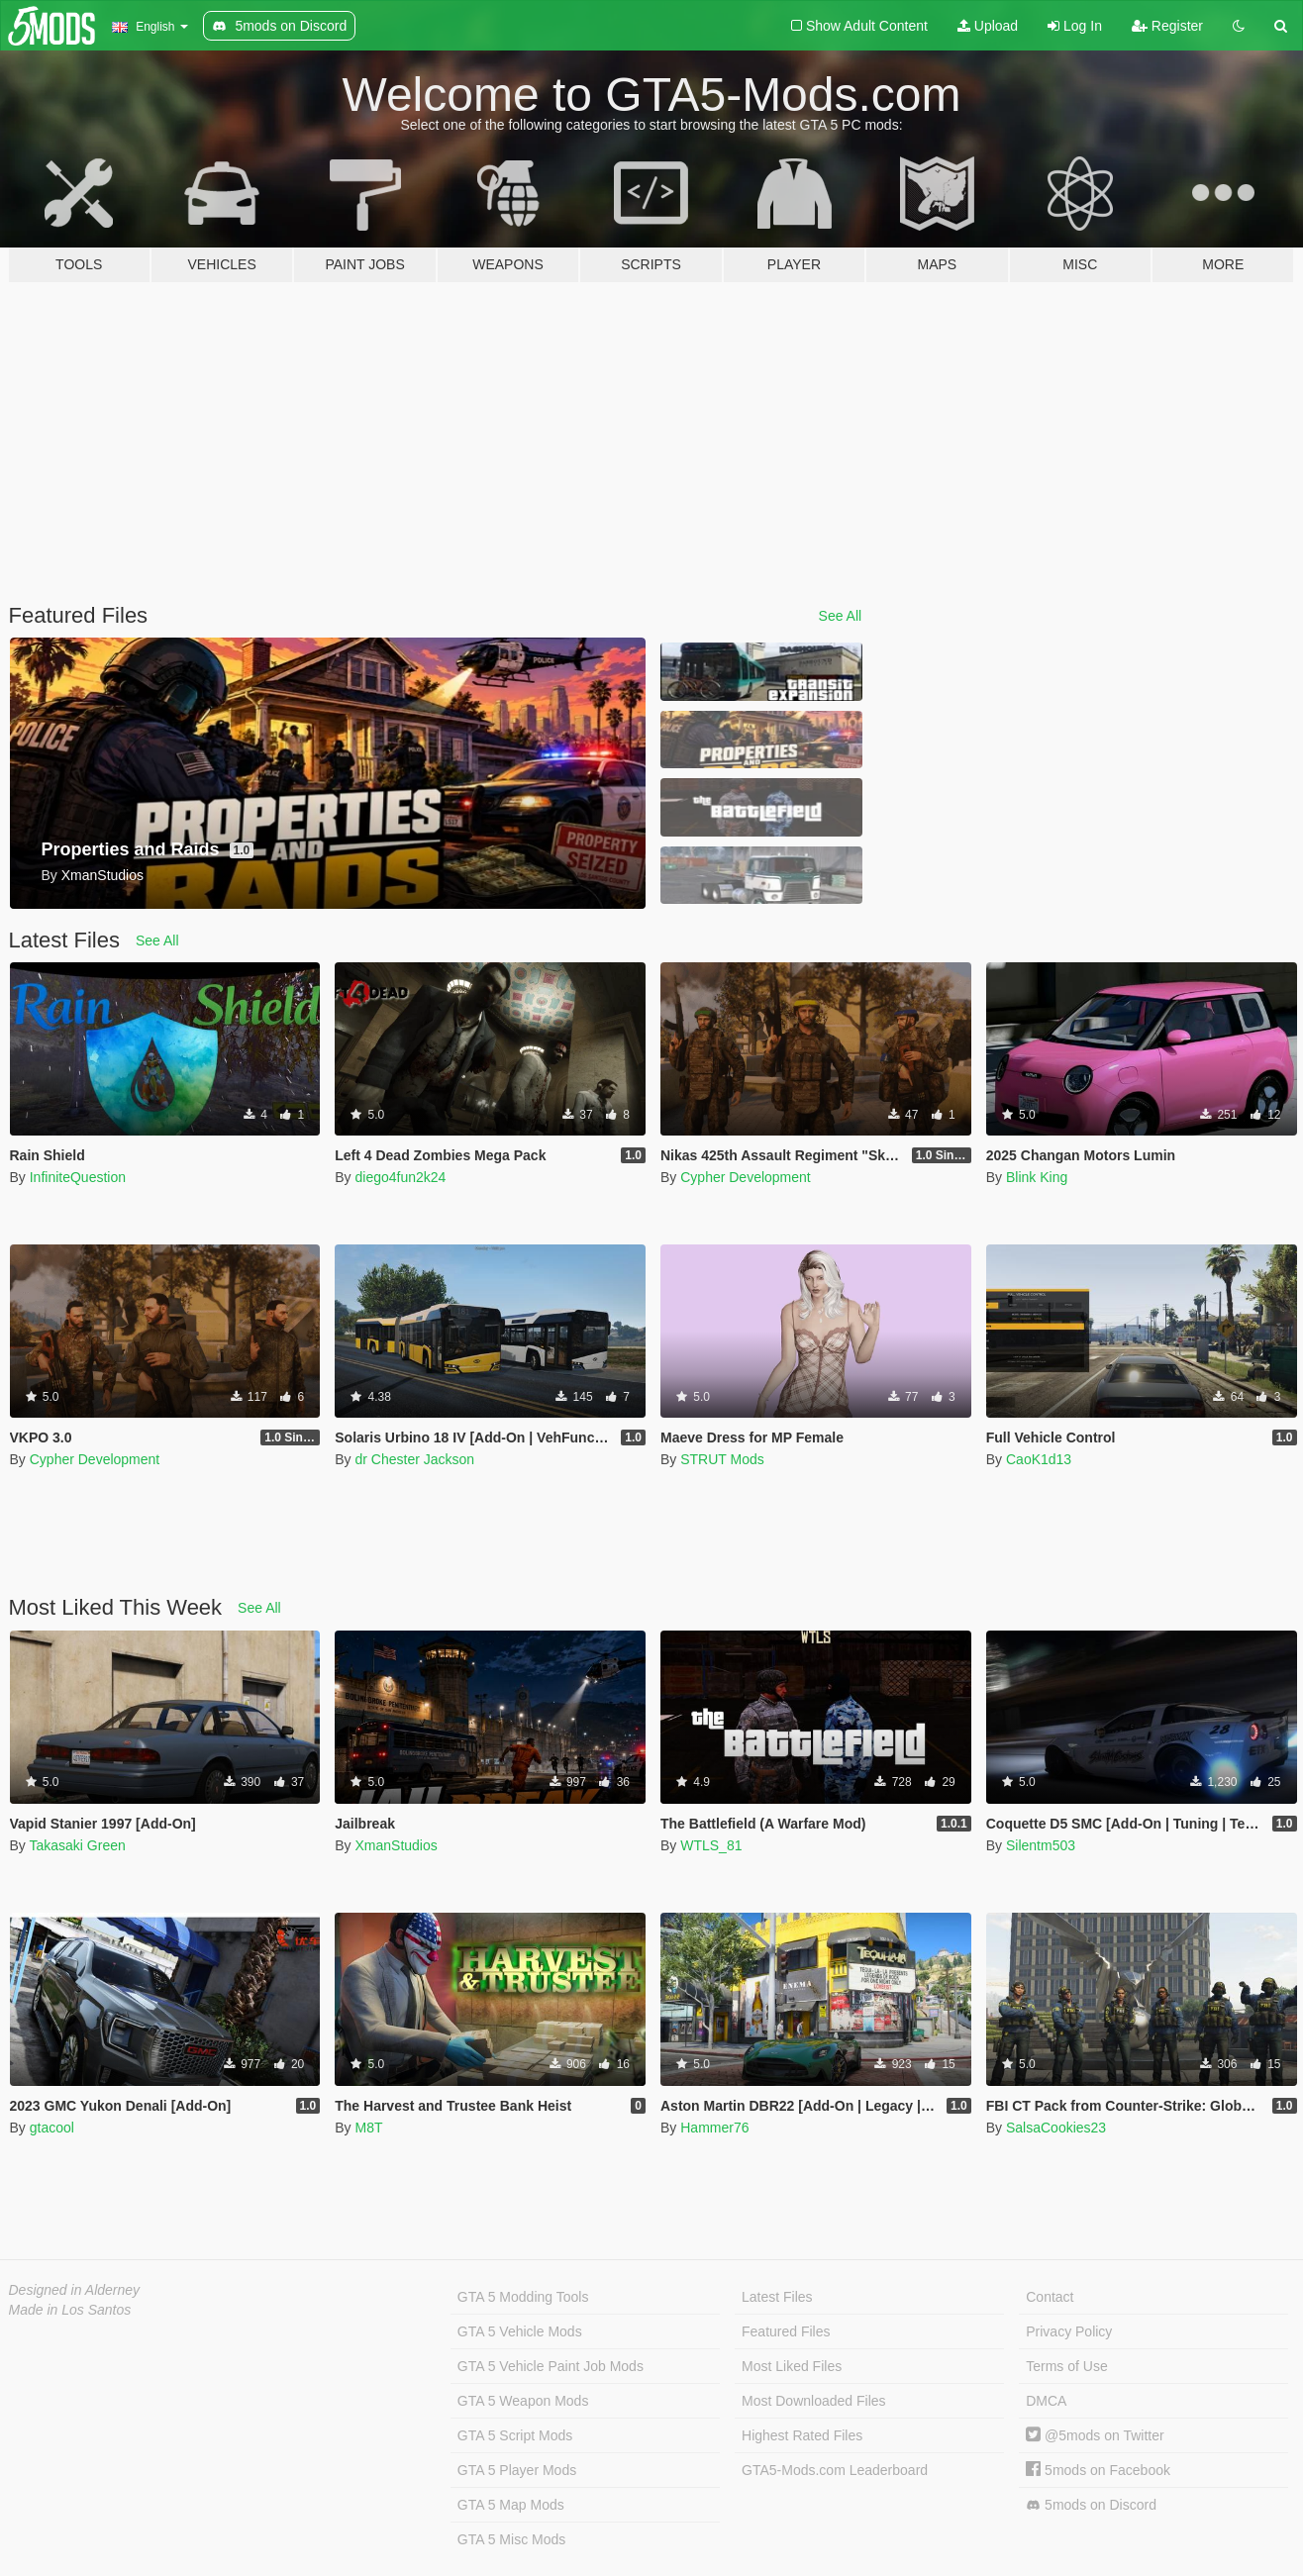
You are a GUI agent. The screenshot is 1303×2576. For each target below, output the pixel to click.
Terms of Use (1066, 2366)
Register (1167, 26)
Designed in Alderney (75, 2290)
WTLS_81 (711, 1845)
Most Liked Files (792, 2366)
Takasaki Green (77, 1845)
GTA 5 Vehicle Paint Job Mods (550, 2366)
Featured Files (786, 2331)
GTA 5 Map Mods (510, 2505)
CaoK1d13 (1038, 1459)
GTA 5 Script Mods (514, 2435)
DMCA (1046, 2401)
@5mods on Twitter (1094, 2435)
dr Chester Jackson (414, 1459)
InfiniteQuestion (78, 1177)
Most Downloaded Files (814, 2401)
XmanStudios (395, 1845)
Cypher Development (745, 1177)
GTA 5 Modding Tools (523, 2297)
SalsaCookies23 (1056, 2127)
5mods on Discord (1091, 2505)
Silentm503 (1040, 1845)
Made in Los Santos (70, 2310)
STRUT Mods (722, 1459)
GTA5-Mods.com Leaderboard (835, 2470)
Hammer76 (714, 2127)
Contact (1049, 2297)
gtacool (52, 2127)
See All (840, 616)
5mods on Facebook (1098, 2470)
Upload (987, 26)
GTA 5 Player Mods (516, 2470)
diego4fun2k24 (400, 1177)
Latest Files (777, 2297)
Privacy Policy (1069, 2331)
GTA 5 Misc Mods (511, 2539)
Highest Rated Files (802, 2435)
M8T (368, 2127)
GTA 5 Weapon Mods (523, 2401)
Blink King (1036, 1177)
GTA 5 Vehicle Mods (519, 2331)
